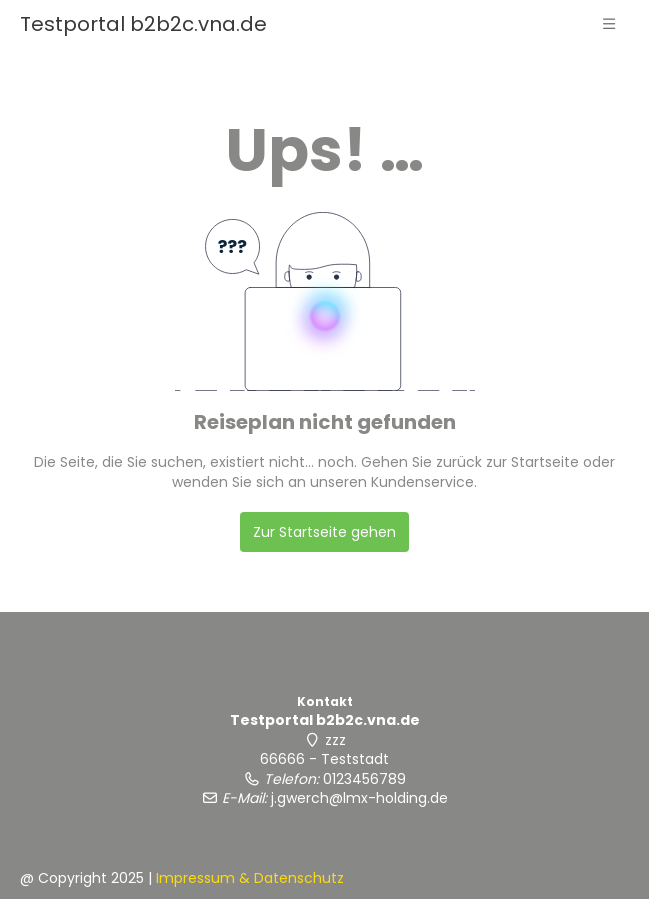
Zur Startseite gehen (324, 532)
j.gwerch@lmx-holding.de (359, 798)
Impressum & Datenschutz (250, 878)
